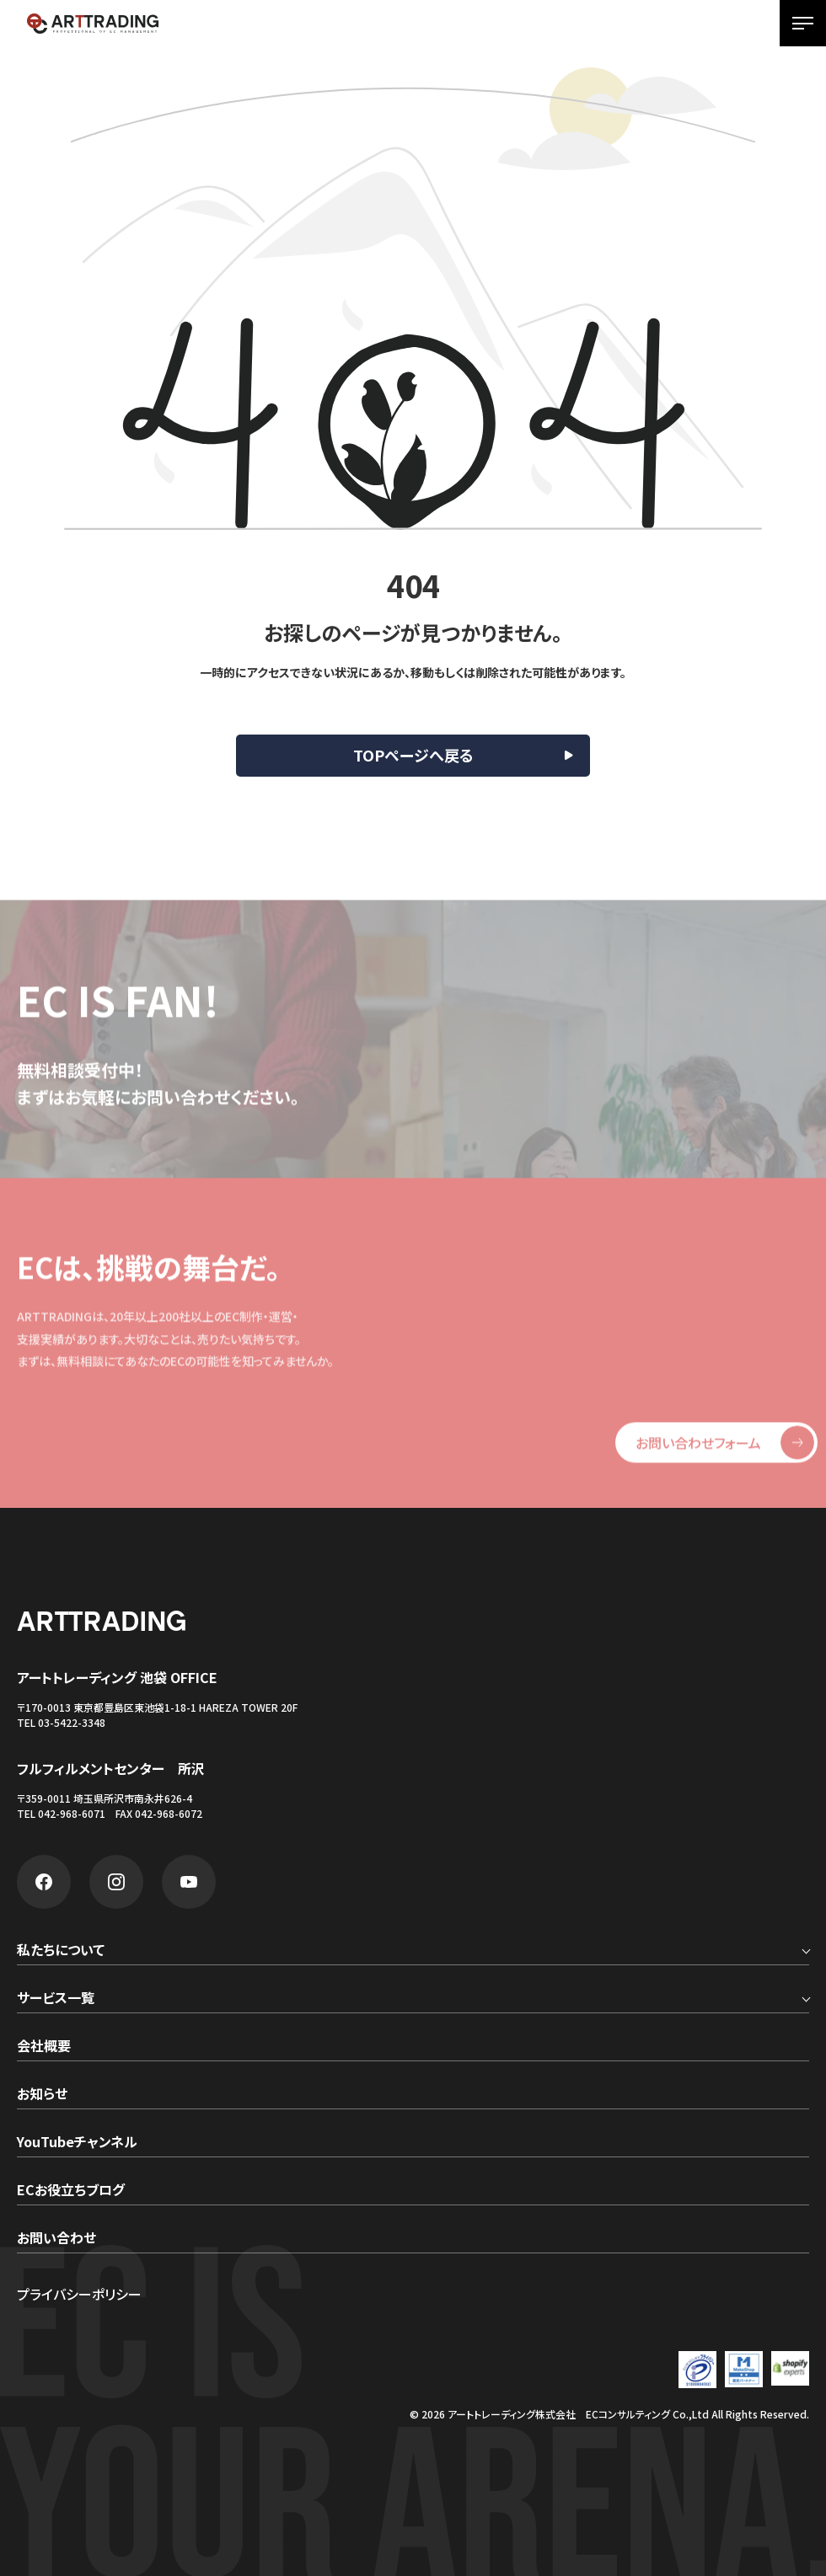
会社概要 (44, 2047)
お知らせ (42, 2095)
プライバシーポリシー (79, 2294)
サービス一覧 (55, 1999)
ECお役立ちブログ (71, 2191)
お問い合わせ (56, 2239)
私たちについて (61, 1951)
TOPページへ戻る (413, 755)
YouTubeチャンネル (77, 2143)
